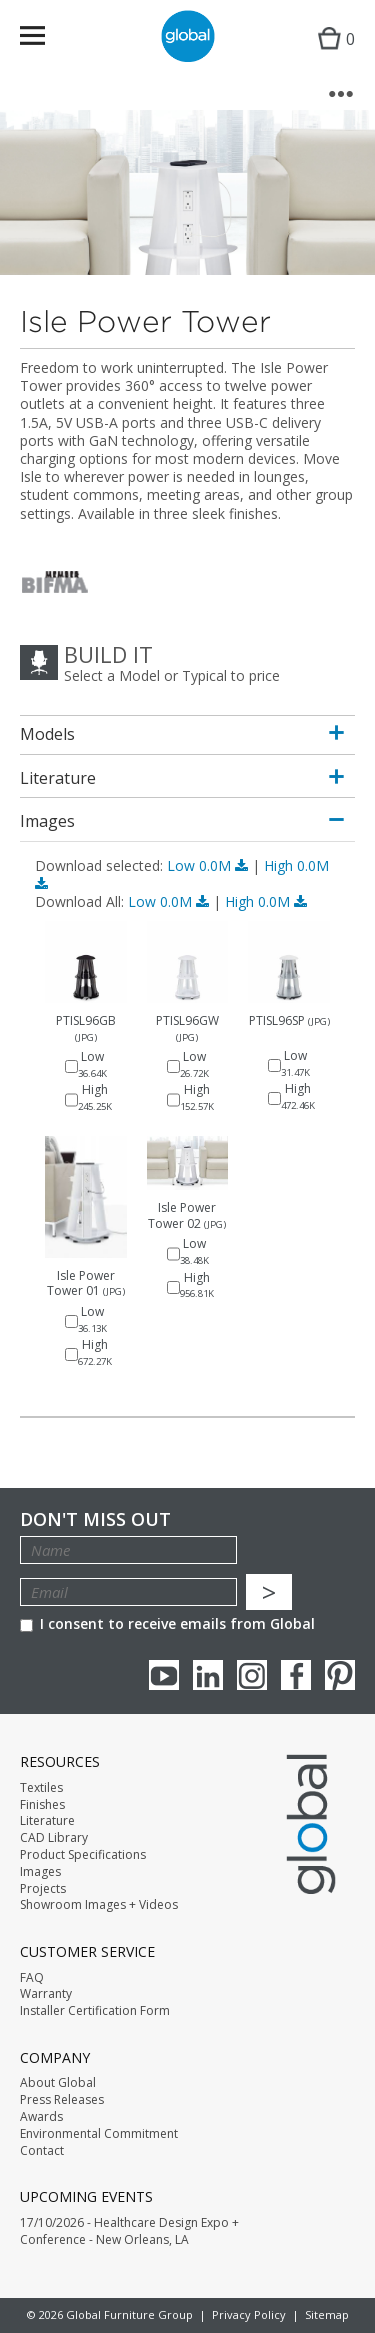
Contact (42, 2151)
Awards (41, 2117)
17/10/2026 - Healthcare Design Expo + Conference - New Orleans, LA (129, 2231)
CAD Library (54, 1838)
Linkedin (208, 1675)
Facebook (296, 1675)
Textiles (41, 1788)
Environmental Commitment (99, 2134)
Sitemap (327, 2314)
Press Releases (62, 2100)
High (266, 901)
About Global (58, 2083)
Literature (47, 1821)
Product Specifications (83, 1855)
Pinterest (340, 1675)
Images (40, 1872)
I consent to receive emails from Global (167, 1623)
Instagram (252, 1675)
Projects (43, 1889)
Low (209, 865)
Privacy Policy (249, 2314)
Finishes (42, 1805)
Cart (331, 55)
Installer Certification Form (95, 2011)
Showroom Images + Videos (99, 1905)
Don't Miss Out (95, 1519)
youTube (164, 1675)
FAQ (32, 1978)
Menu (45, 39)
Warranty (46, 1994)
